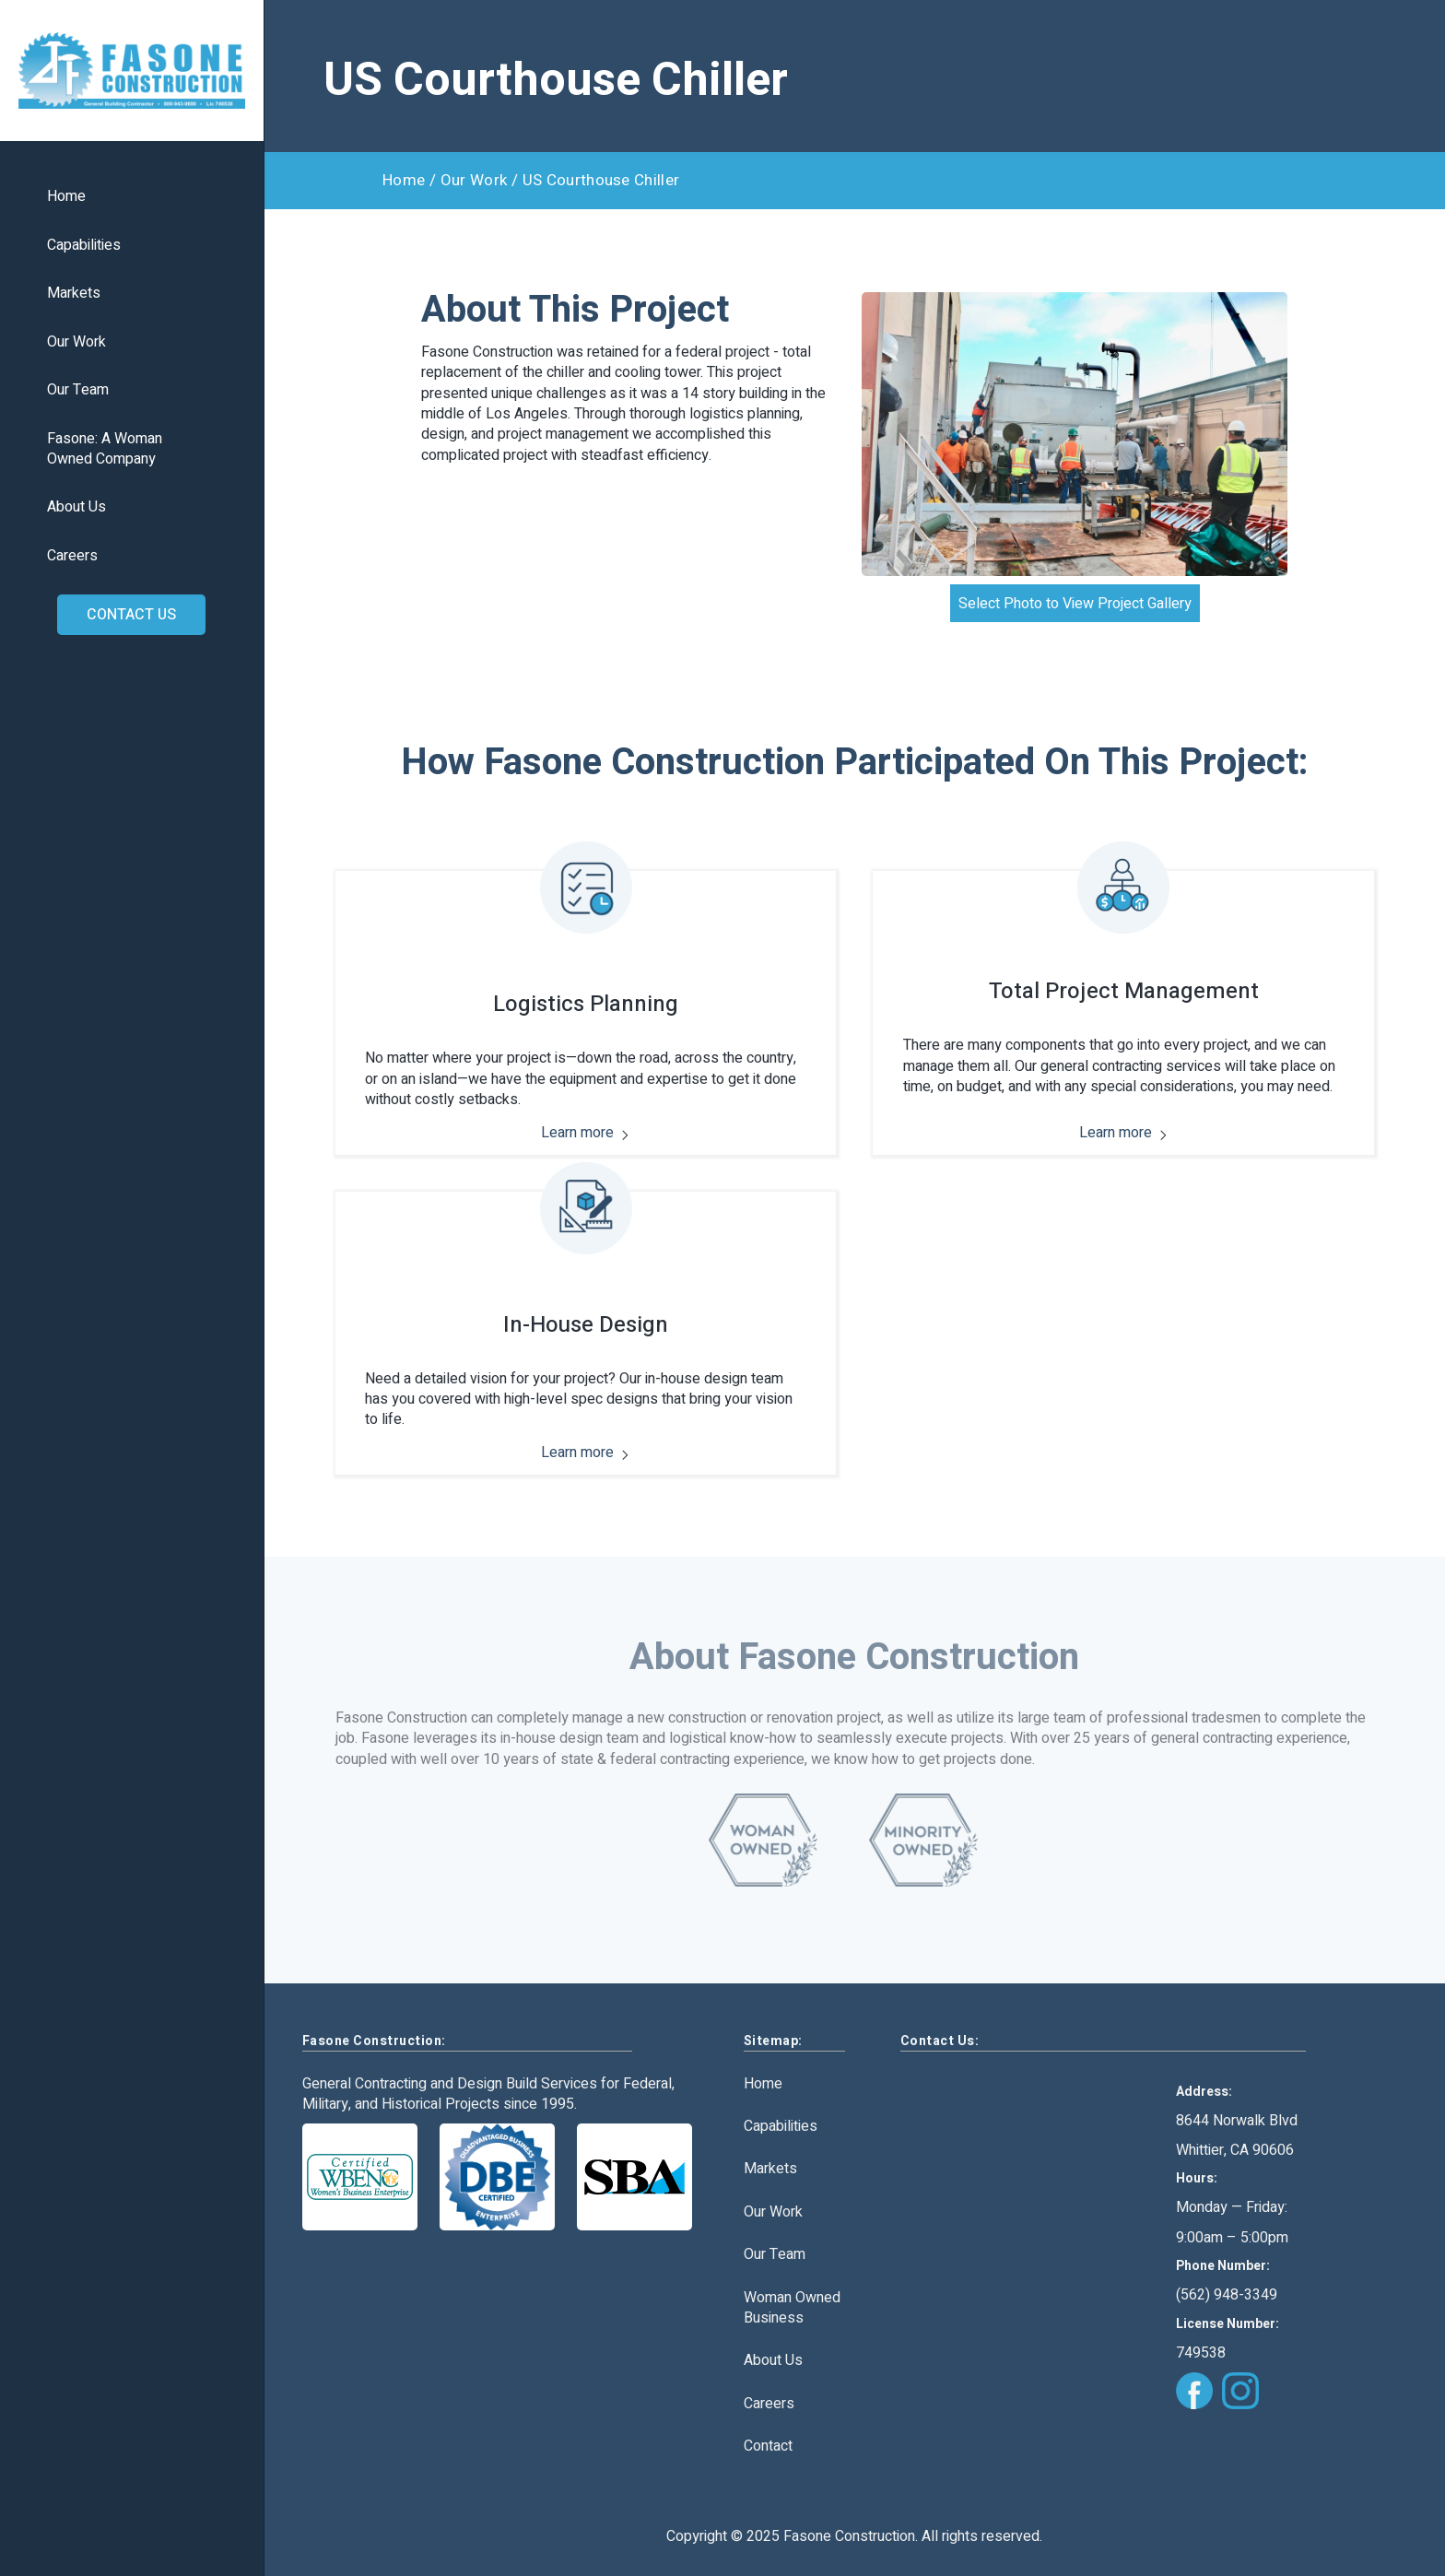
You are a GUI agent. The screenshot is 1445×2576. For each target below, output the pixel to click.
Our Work (76, 342)
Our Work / (479, 180)
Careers (72, 556)
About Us (76, 507)
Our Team (78, 390)
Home (66, 196)
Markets (73, 293)
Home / (409, 180)
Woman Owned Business (792, 2308)
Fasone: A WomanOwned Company (104, 449)
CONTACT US (131, 615)
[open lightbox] (1074, 434)
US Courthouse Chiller (601, 180)
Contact (768, 2446)
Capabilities (84, 245)
